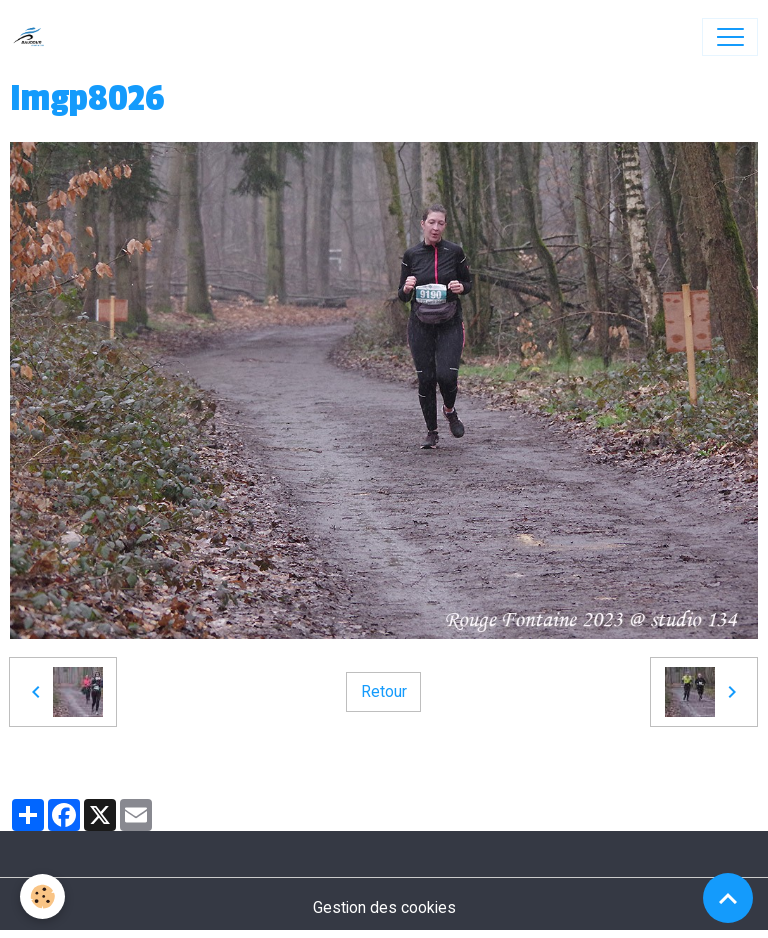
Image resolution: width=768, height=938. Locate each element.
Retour (384, 691)
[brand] (33, 37)
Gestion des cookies (384, 907)
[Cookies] (42, 896)
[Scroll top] (728, 898)
